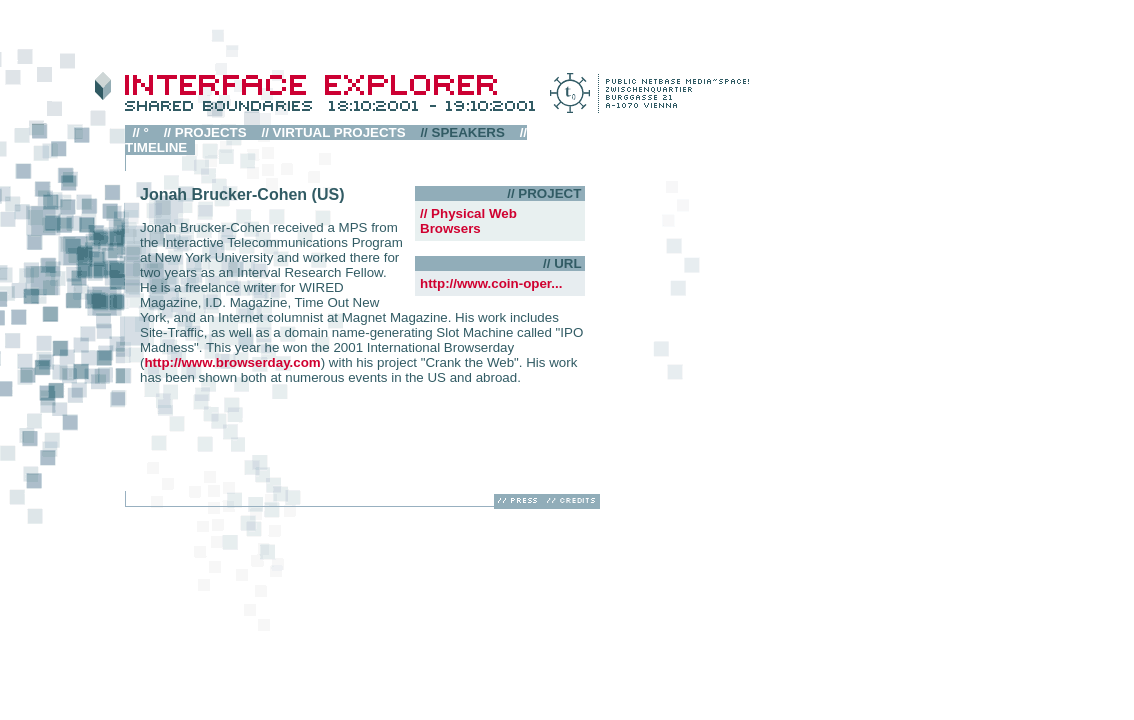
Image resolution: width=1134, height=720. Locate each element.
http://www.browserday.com (232, 362)
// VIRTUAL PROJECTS (333, 132)
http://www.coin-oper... (491, 283)
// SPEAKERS (462, 132)
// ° (140, 132)
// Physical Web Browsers (468, 221)
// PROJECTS (205, 132)
